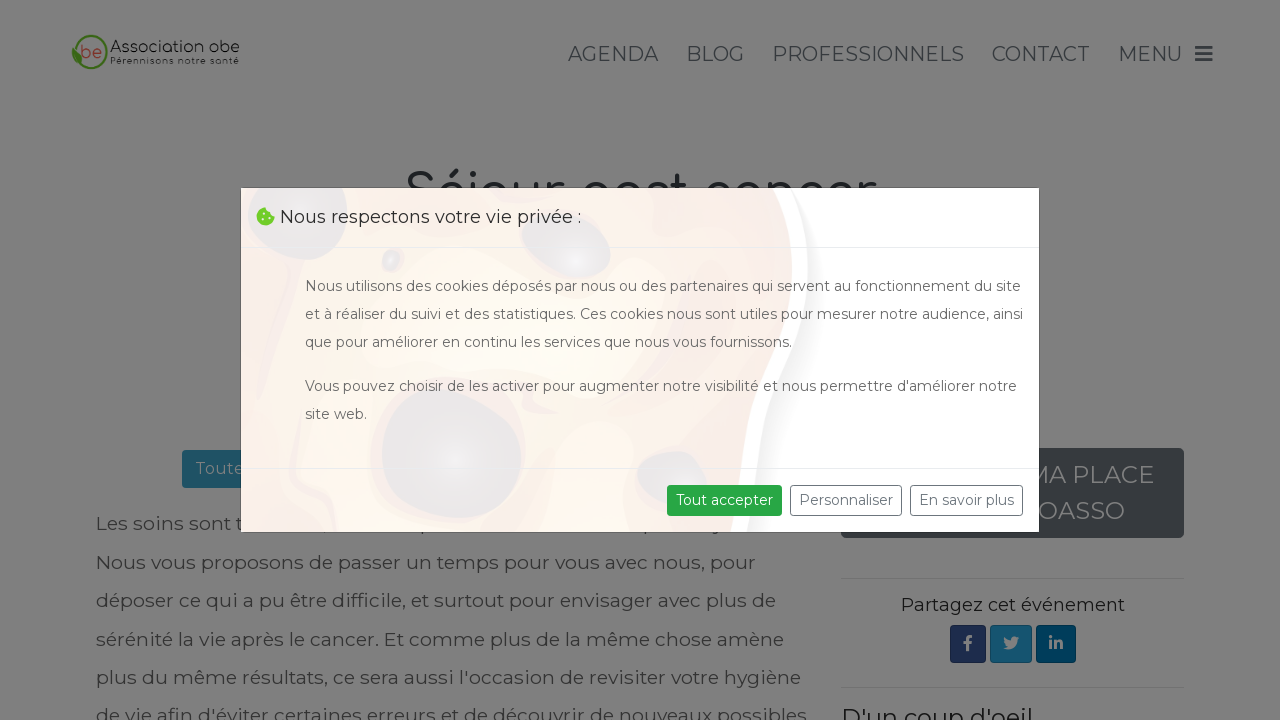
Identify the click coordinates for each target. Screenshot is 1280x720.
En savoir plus (966, 500)
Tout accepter (724, 500)
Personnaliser (846, 500)
